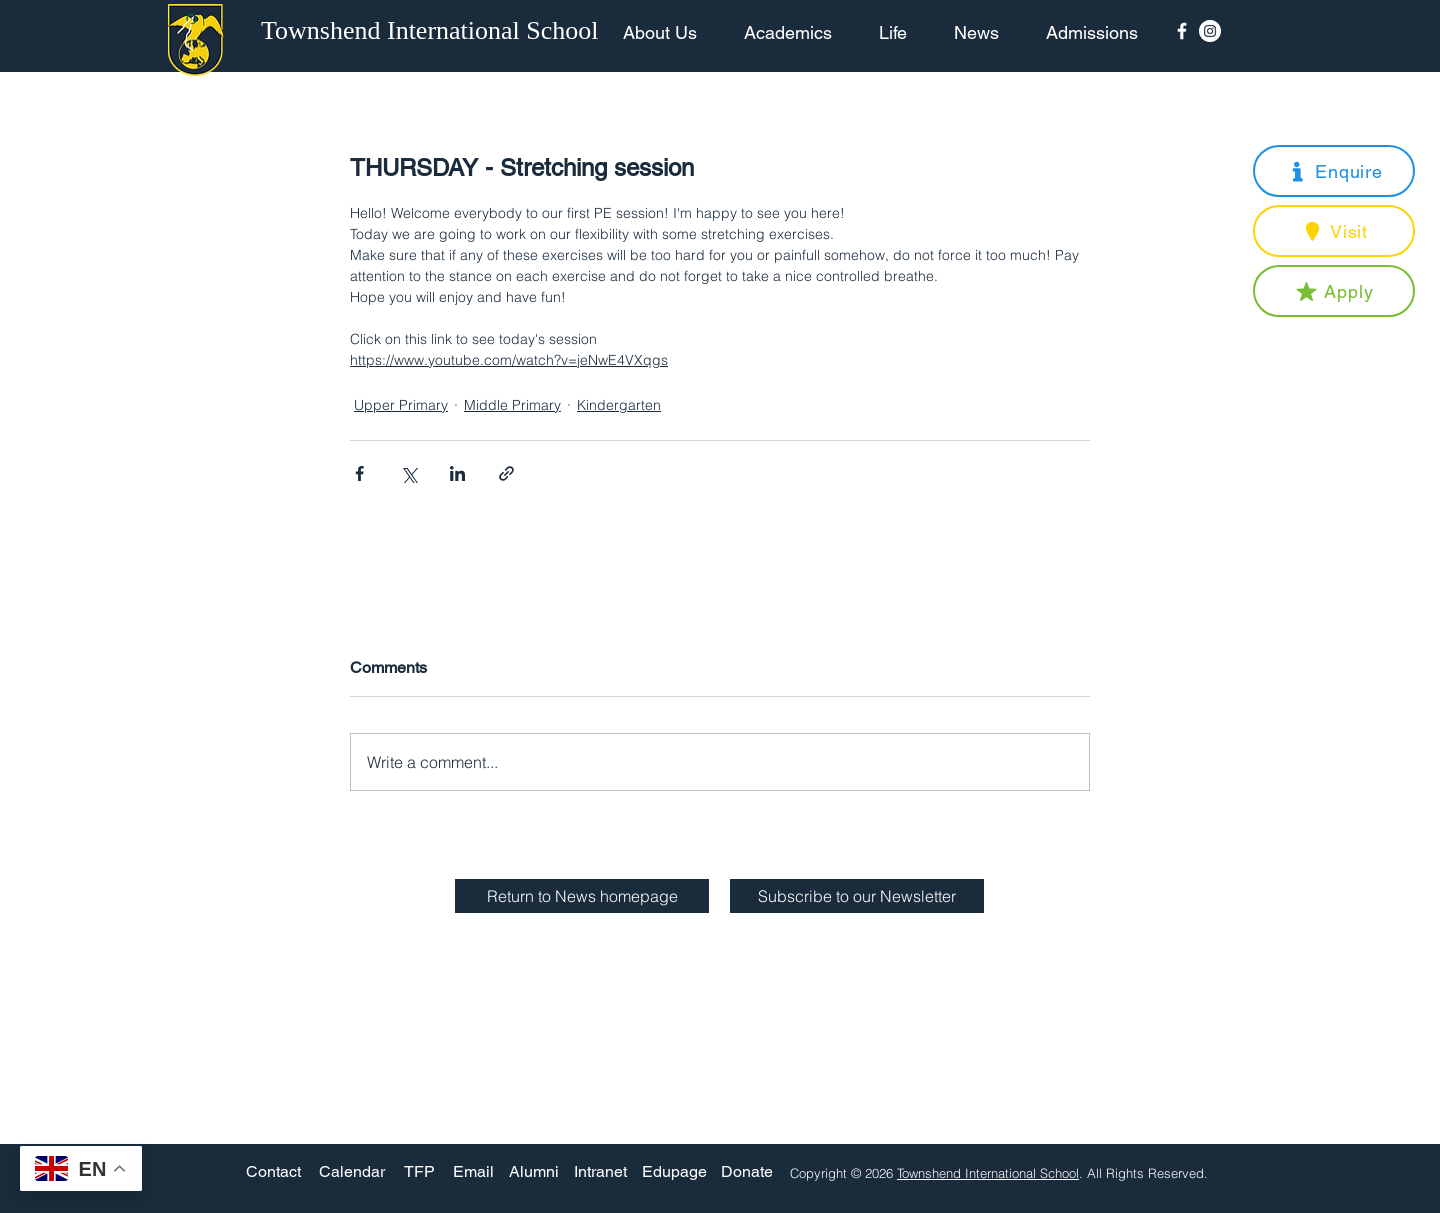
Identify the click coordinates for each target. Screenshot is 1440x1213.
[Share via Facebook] (359, 473)
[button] (1334, 171)
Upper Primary (401, 405)
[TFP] (419, 1172)
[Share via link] (506, 473)
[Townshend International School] (433, 31)
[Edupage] (674, 1172)
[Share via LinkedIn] (457, 473)
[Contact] (273, 1172)
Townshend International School (988, 1173)
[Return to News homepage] (582, 896)
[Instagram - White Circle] (1210, 31)
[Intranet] (600, 1172)
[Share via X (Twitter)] (408, 473)
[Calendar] (352, 1172)
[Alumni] (534, 1172)
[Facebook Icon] (1182, 31)
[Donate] (747, 1172)
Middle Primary (512, 405)
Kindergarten (619, 405)
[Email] (473, 1172)
